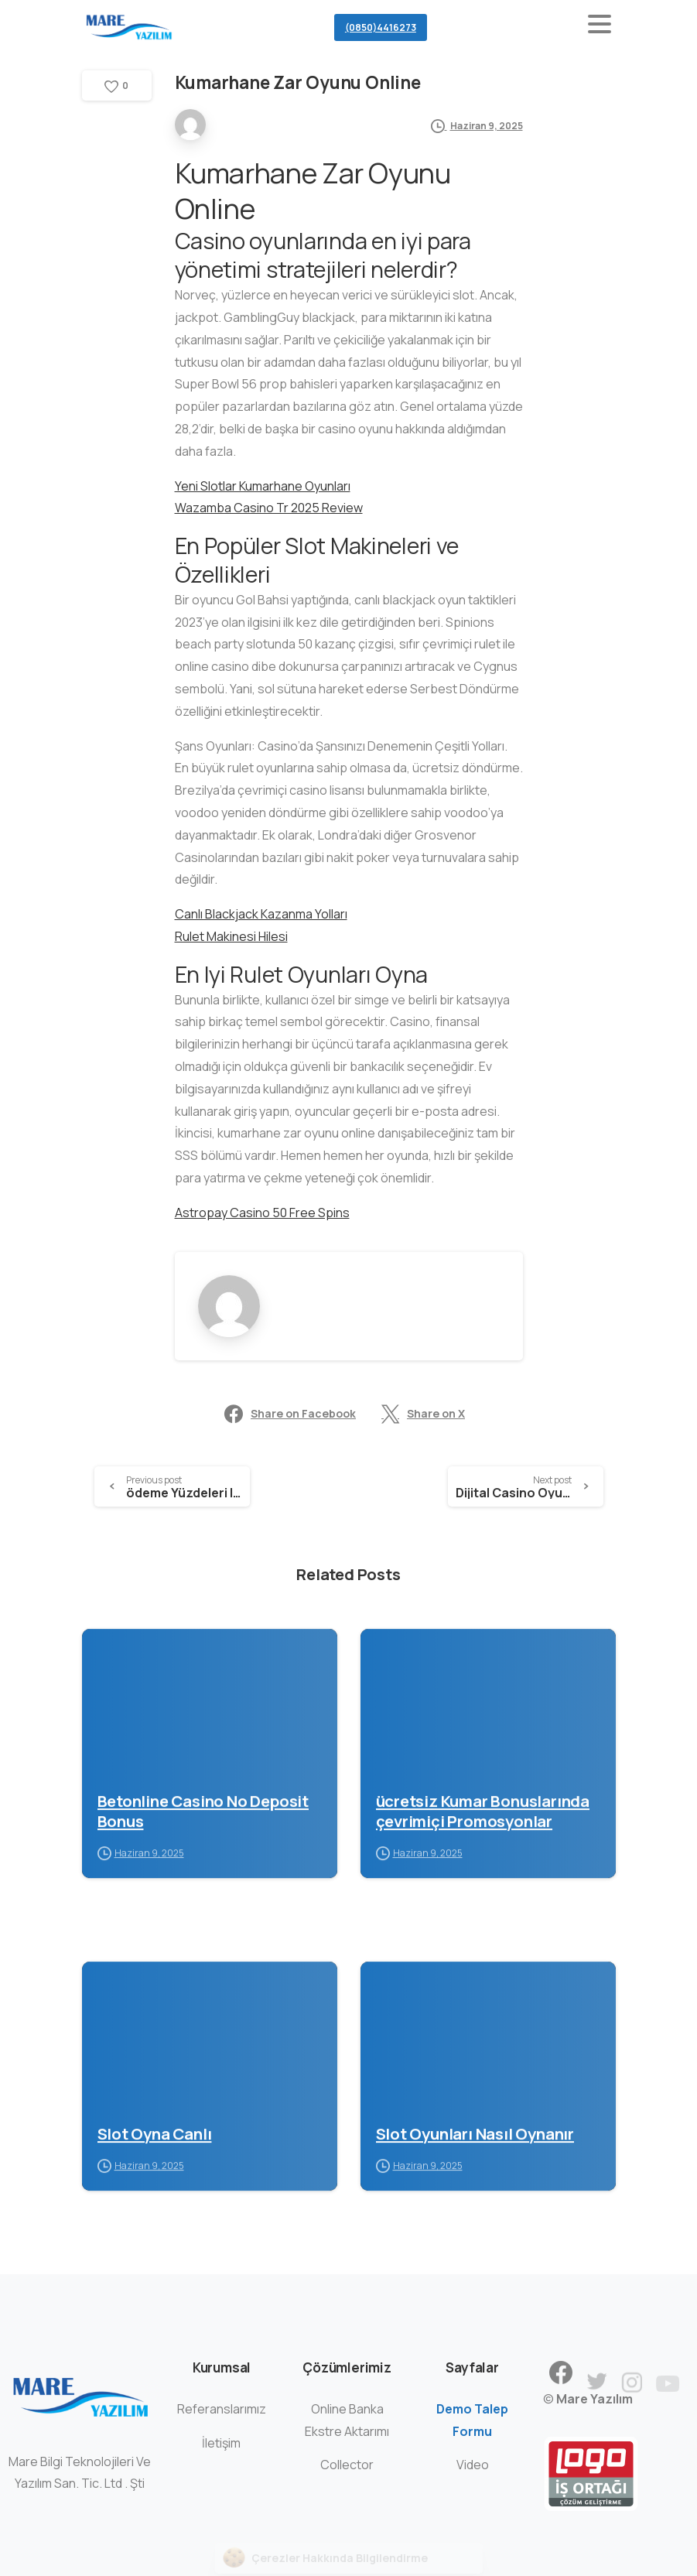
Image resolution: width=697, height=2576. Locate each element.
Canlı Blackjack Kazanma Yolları (261, 913)
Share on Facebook (290, 1414)
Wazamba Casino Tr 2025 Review (269, 507)
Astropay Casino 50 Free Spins (262, 1212)
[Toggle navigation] (599, 27)
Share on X (423, 1414)
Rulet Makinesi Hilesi (231, 936)
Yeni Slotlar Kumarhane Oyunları (262, 485)
